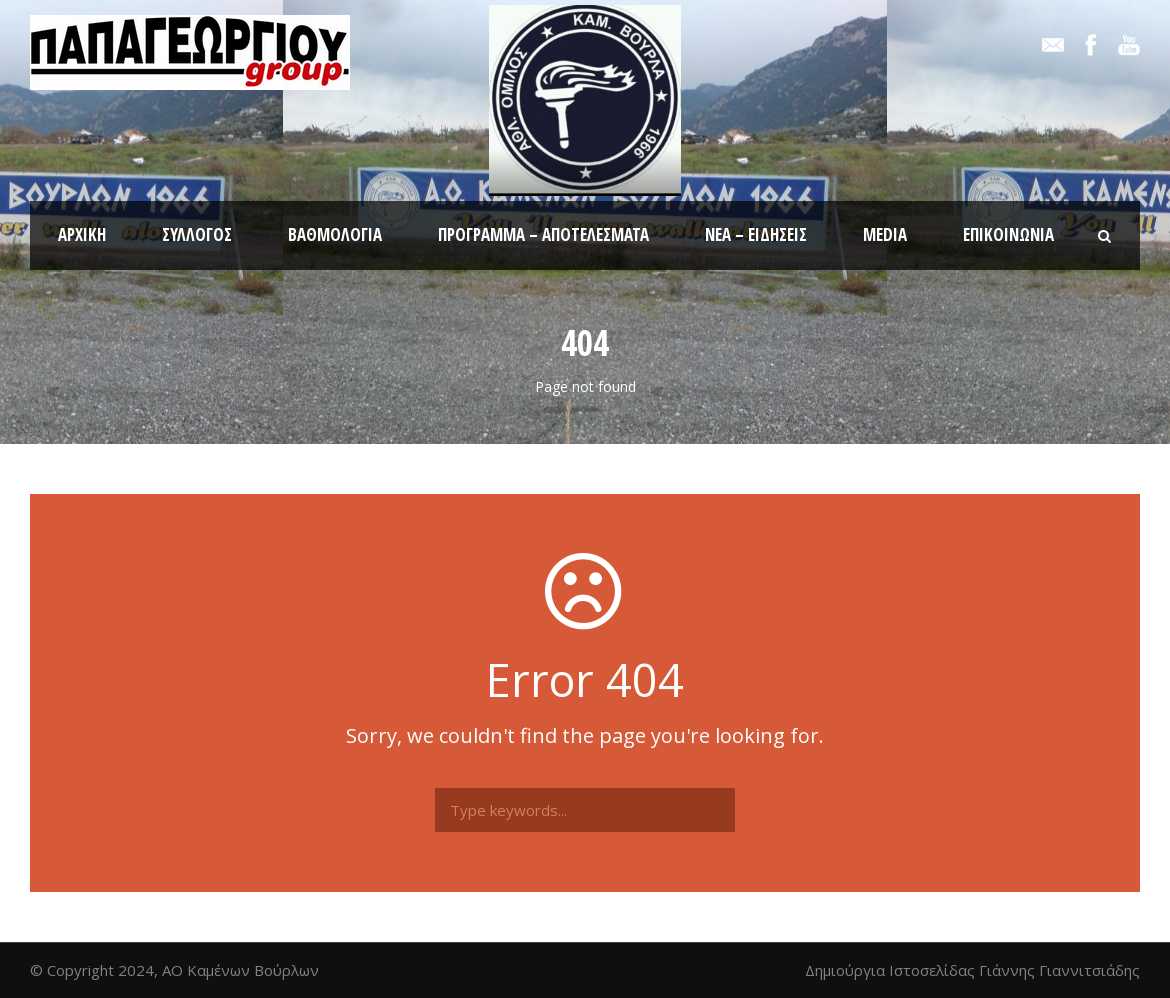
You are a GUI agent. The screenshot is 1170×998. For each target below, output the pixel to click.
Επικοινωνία (1008, 234)
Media (885, 234)
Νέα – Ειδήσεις (756, 234)
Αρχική (82, 234)
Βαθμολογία (335, 234)
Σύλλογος (197, 234)
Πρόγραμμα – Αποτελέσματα (543, 234)
